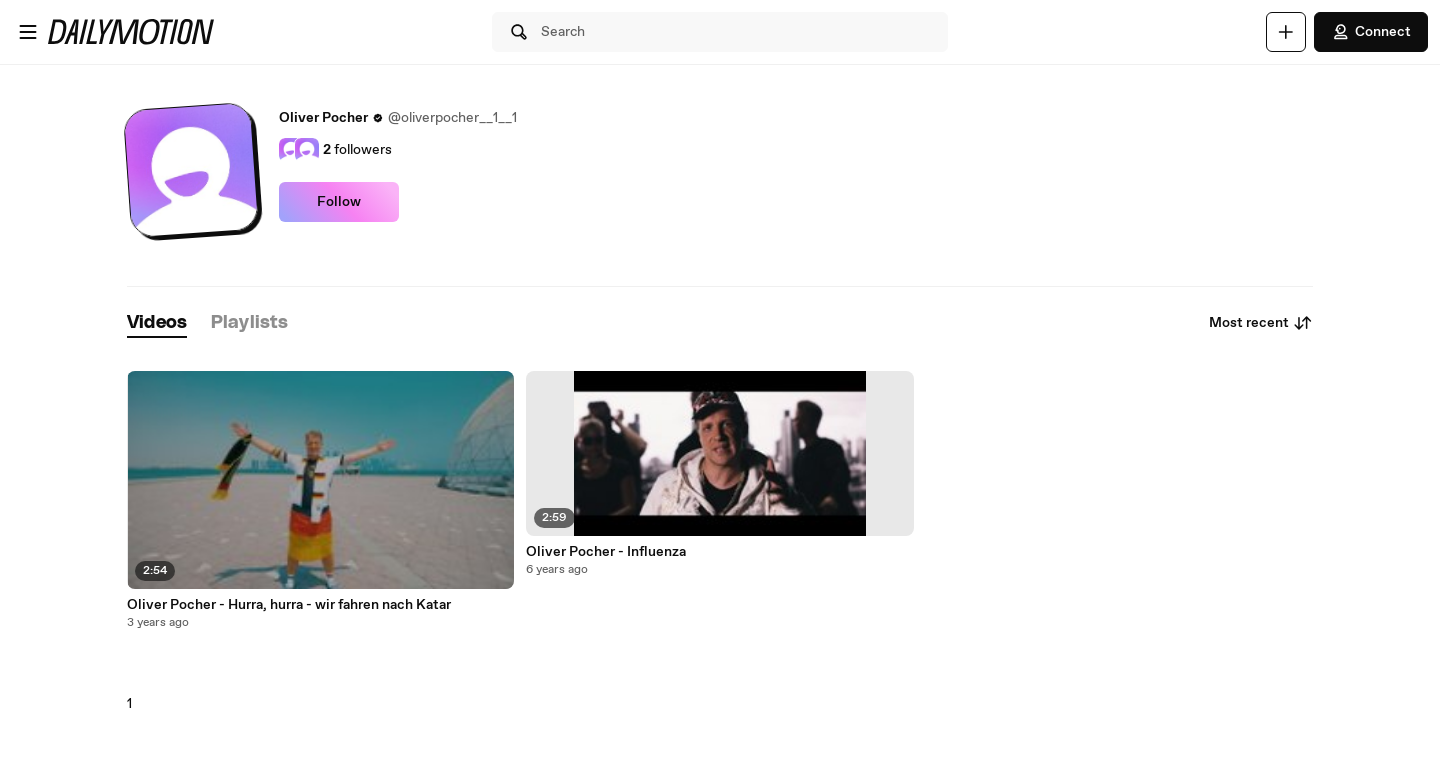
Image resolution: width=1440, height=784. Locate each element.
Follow (339, 202)
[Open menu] (28, 32)
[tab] (157, 323)
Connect (1371, 32)
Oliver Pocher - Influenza (606, 552)
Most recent (1261, 323)
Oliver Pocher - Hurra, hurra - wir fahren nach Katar (289, 605)
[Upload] (1286, 32)
